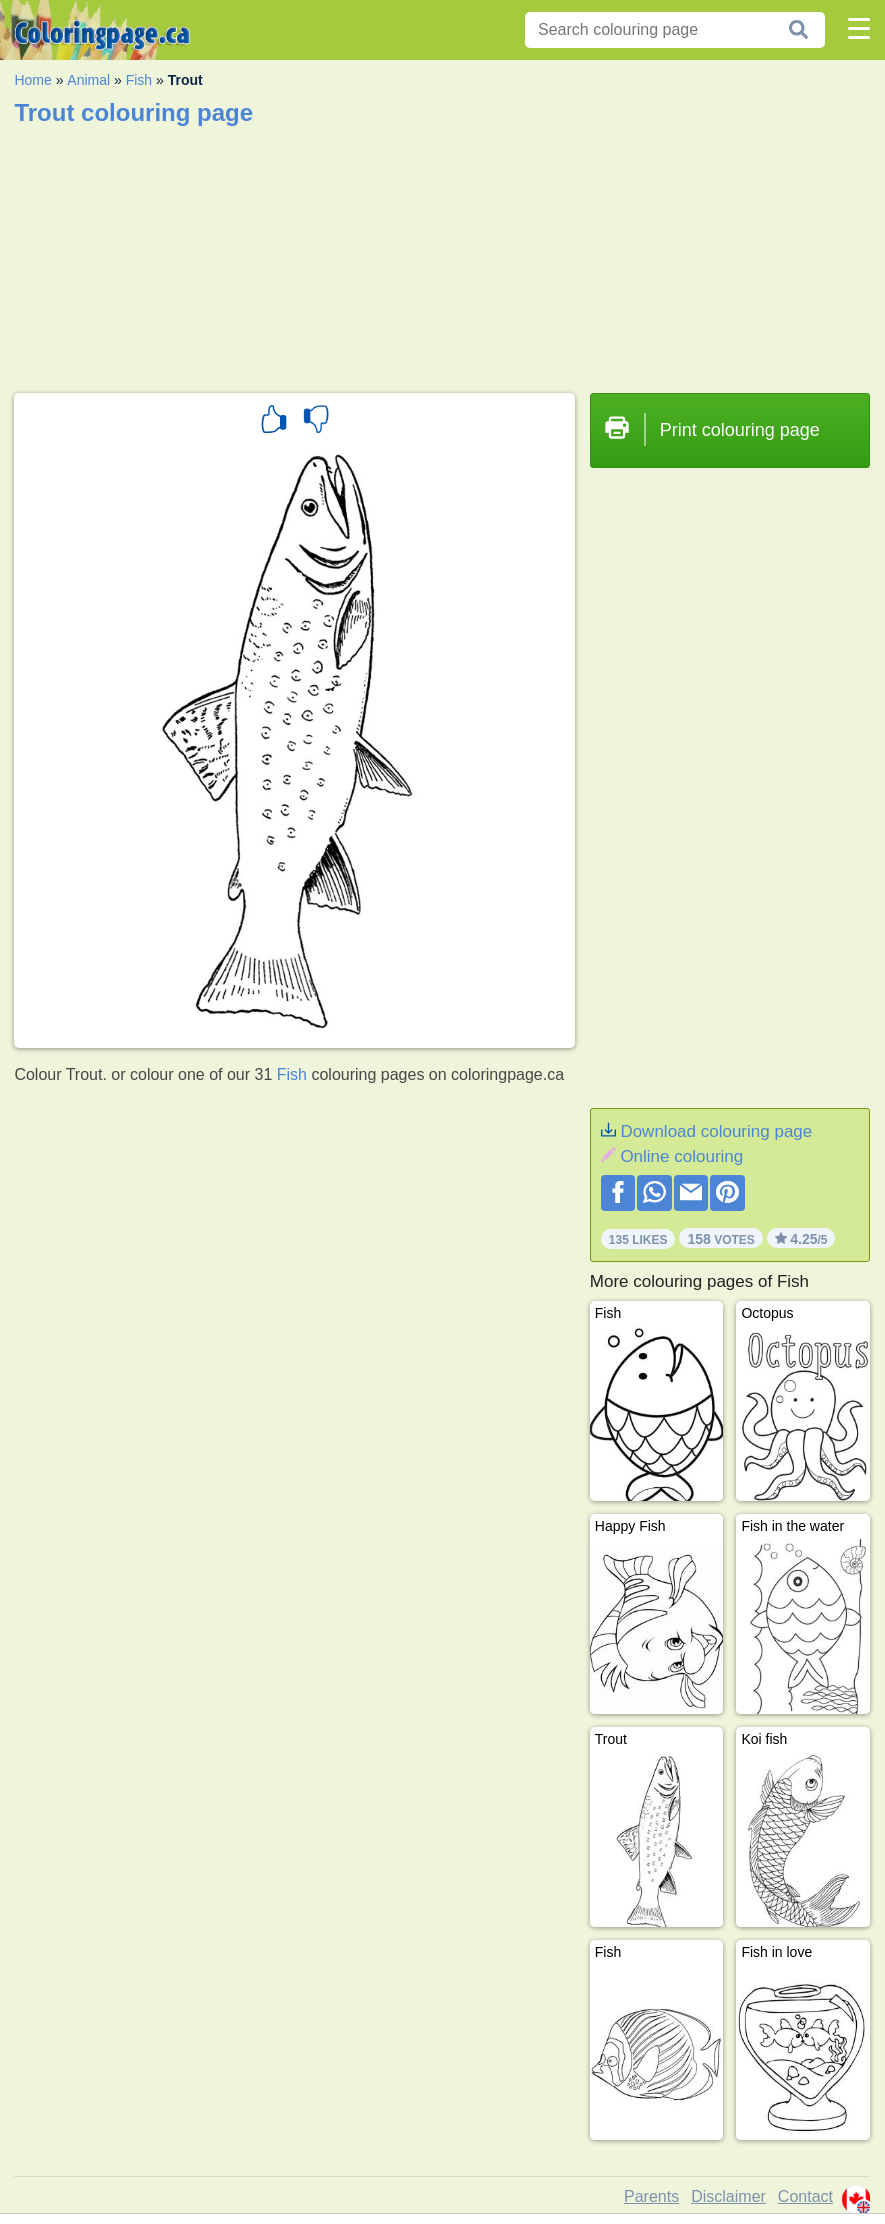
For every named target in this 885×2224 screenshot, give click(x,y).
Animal (88, 80)
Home (32, 80)
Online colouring (681, 1156)
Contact (805, 2196)
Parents (651, 2196)
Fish (139, 80)
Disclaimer (728, 2196)
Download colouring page (716, 1131)
